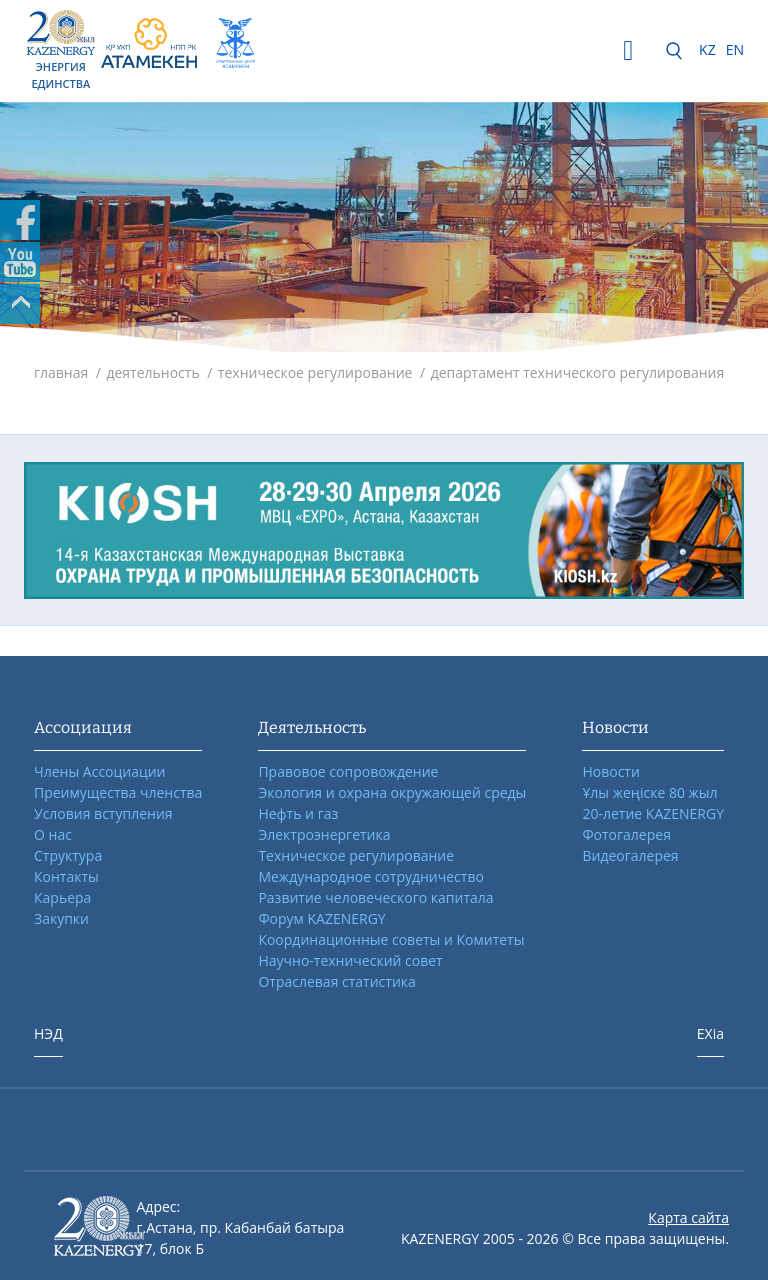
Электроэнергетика (324, 834)
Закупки (61, 918)
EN (735, 49)
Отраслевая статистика (336, 981)
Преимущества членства (118, 792)
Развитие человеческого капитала (375, 897)
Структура (68, 855)
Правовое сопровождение (348, 771)
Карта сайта (688, 1217)
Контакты (66, 876)
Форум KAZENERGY (321, 918)
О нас (53, 834)
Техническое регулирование (356, 855)
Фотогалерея (626, 834)
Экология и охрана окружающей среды (392, 792)
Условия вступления (103, 813)
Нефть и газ (298, 813)
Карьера (62, 897)
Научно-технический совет (350, 960)
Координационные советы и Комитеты (391, 939)
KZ (707, 49)
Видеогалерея (630, 855)
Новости (610, 771)
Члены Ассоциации (100, 771)
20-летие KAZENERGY (653, 813)
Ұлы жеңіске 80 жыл (649, 792)
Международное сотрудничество (370, 876)
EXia (710, 1033)
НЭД (48, 1033)
